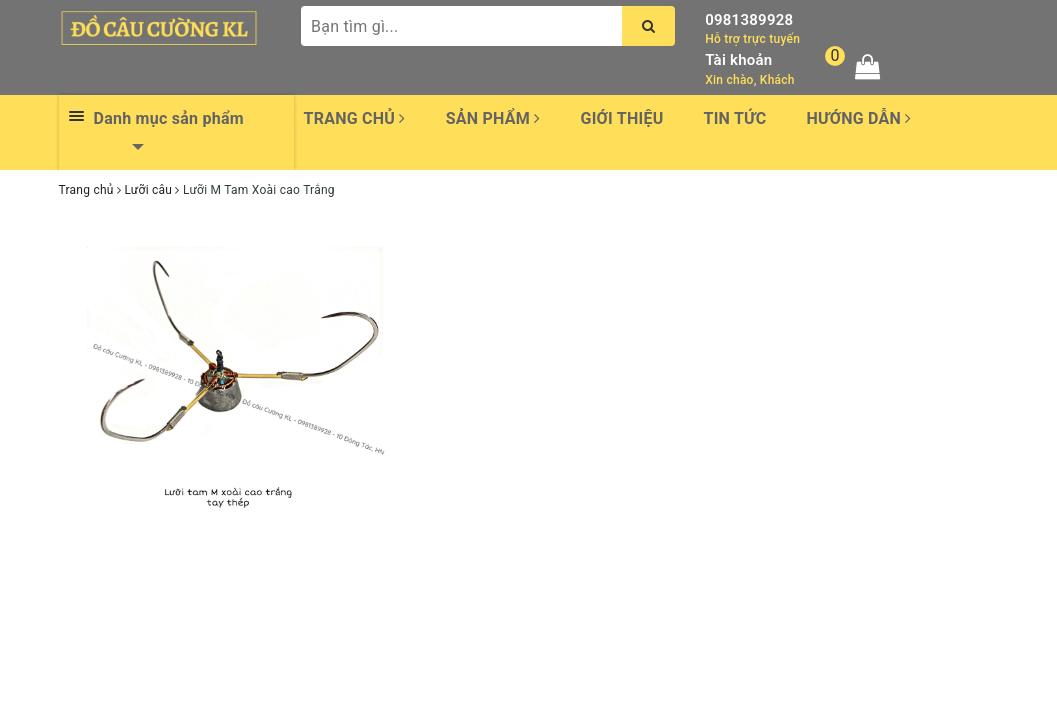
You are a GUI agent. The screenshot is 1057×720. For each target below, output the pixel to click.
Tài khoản (738, 60)
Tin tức (735, 118)
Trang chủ (355, 118)
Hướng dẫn (858, 118)
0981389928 (749, 20)
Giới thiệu (621, 118)
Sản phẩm (493, 118)
